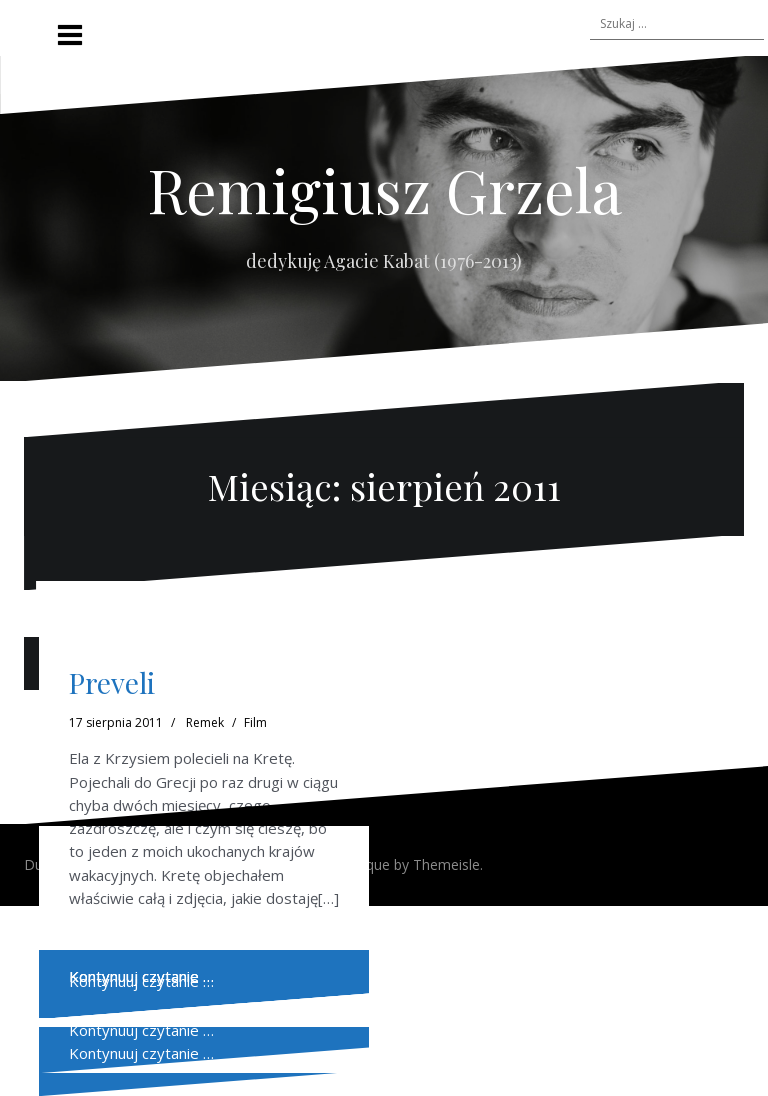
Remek (205, 722)
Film (255, 722)
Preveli (112, 682)
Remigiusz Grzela (384, 189)
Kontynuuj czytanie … (141, 1030)
